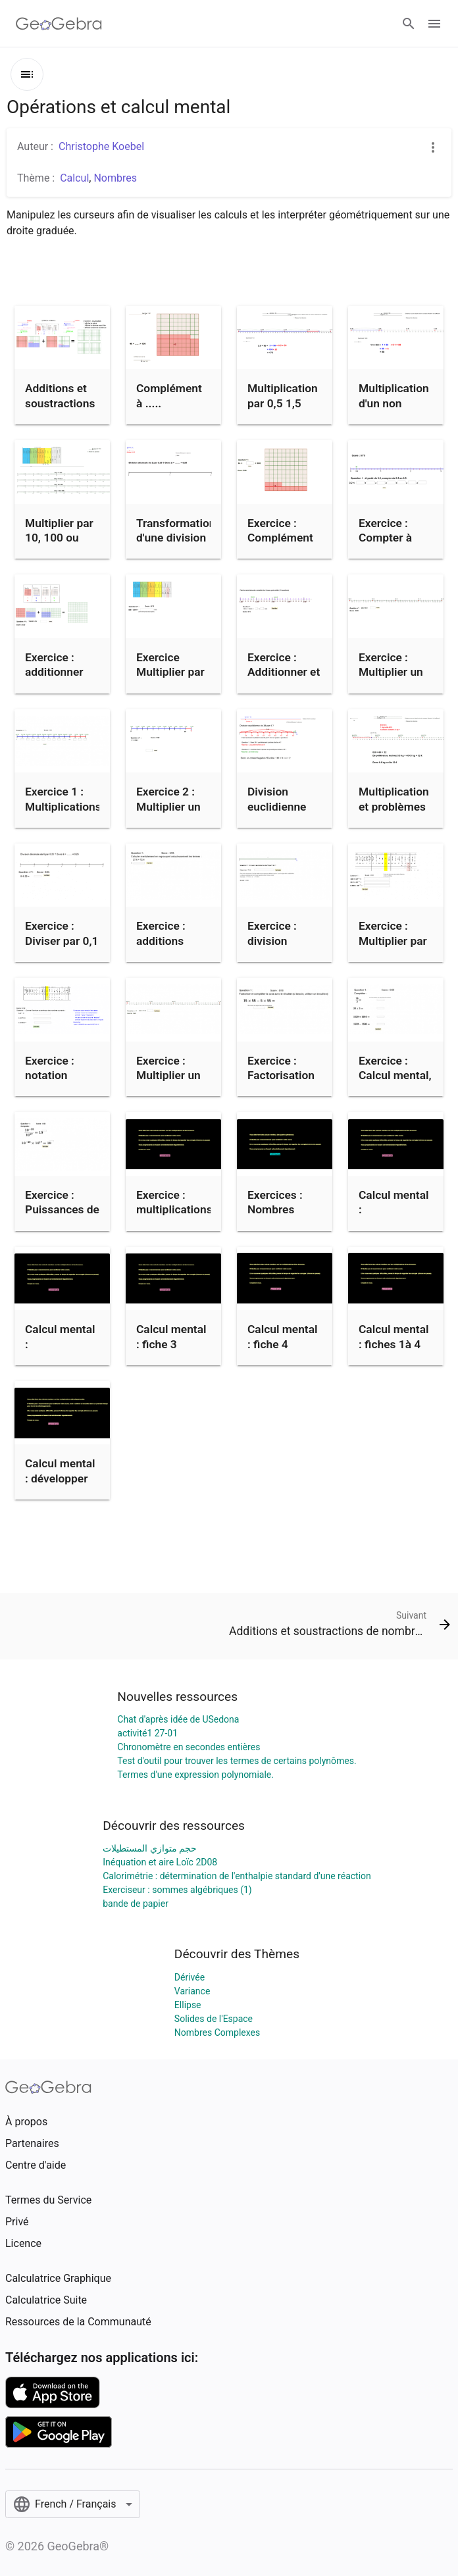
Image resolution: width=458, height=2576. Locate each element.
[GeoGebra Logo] (59, 23)
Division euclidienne (276, 799)
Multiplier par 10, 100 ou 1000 (59, 538)
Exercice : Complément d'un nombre (280, 538)
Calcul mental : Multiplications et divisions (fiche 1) (397, 1224)
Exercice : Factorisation (281, 1068)
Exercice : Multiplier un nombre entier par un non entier (172, 1090)
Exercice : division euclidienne (276, 940)
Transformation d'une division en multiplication (176, 545)
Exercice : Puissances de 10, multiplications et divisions (63, 1224)
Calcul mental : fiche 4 (282, 1336)
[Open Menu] (434, 24)
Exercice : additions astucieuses (167, 940)
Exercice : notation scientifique (55, 1075)
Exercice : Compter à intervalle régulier (385, 545)
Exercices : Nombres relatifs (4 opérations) (276, 1217)
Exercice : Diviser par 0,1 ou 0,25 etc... (61, 940)
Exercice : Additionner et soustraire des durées (283, 679)
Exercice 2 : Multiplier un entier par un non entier (168, 813)
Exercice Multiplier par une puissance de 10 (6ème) (173, 679)
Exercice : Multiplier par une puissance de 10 (395, 947)
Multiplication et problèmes (394, 799)
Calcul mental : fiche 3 (171, 1336)
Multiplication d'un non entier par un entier (394, 410)
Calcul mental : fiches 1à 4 (394, 1336)
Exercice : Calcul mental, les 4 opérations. (395, 1082)
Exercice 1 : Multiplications (63, 799)
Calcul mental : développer (60, 1470)
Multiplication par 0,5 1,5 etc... (282, 403)
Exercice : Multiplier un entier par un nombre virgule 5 (391, 687)
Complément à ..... (169, 395)
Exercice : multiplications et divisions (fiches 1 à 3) (174, 1217)
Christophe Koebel (101, 146)
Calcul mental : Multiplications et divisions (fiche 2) (63, 1359)
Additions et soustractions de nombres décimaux (60, 410)
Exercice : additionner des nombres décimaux (58, 679)
